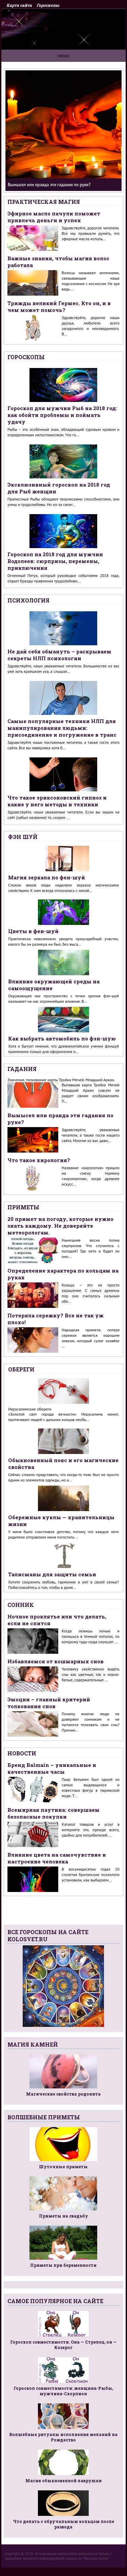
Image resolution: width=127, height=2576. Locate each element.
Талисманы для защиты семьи (52, 1574)
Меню (63, 55)
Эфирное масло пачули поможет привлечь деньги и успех (53, 217)
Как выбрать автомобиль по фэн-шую (62, 1038)
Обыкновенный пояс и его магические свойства (63, 1463)
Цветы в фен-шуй (33, 931)
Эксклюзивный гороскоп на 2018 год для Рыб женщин (58, 488)
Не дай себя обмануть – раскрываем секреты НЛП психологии (59, 655)
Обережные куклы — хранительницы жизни (61, 1520)
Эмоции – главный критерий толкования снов (48, 1703)
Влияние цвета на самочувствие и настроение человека (56, 1858)
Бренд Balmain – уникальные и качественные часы (51, 1768)
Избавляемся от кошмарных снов (55, 1661)
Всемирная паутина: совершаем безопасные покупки (53, 1813)
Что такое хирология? (38, 1160)
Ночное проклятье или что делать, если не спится (56, 1620)
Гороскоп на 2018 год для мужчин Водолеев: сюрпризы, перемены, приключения (55, 561)
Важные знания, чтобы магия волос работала (58, 261)
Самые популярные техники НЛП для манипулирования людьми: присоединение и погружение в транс (62, 728)
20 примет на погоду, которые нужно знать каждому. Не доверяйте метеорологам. (60, 1225)
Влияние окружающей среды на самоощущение (54, 985)
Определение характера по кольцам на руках (63, 1274)
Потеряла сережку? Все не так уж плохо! (55, 1319)
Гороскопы (48, 5)
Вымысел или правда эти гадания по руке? (60, 1118)
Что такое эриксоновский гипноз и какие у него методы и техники (57, 801)
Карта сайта (19, 5)
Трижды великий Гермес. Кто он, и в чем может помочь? (59, 306)
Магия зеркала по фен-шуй (46, 877)
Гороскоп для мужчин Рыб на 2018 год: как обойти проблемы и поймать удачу (62, 415)
